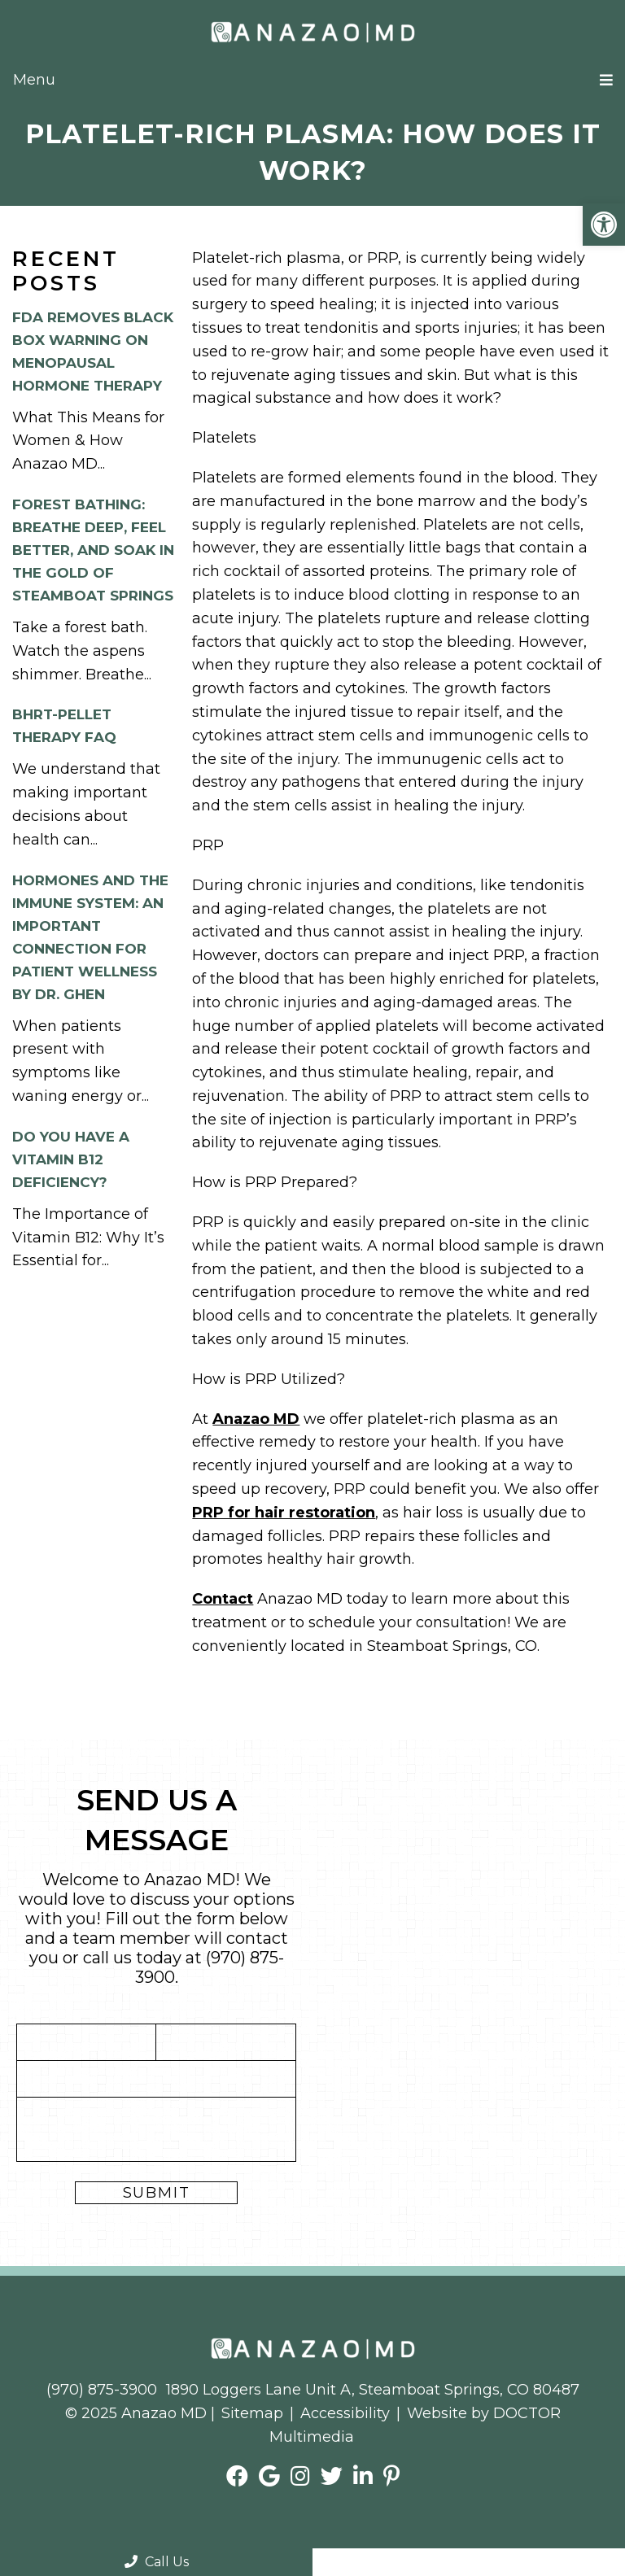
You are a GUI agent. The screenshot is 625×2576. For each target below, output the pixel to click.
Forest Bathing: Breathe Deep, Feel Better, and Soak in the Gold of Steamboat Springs (93, 550)
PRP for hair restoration (283, 1513)
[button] (604, 224)
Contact (222, 1599)
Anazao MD (255, 1419)
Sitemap (252, 2413)
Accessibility (345, 2413)
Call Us (157, 2561)
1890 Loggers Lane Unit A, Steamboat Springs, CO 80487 (372, 2390)
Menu (34, 80)
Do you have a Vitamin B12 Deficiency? (70, 1159)
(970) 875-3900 (101, 2390)
